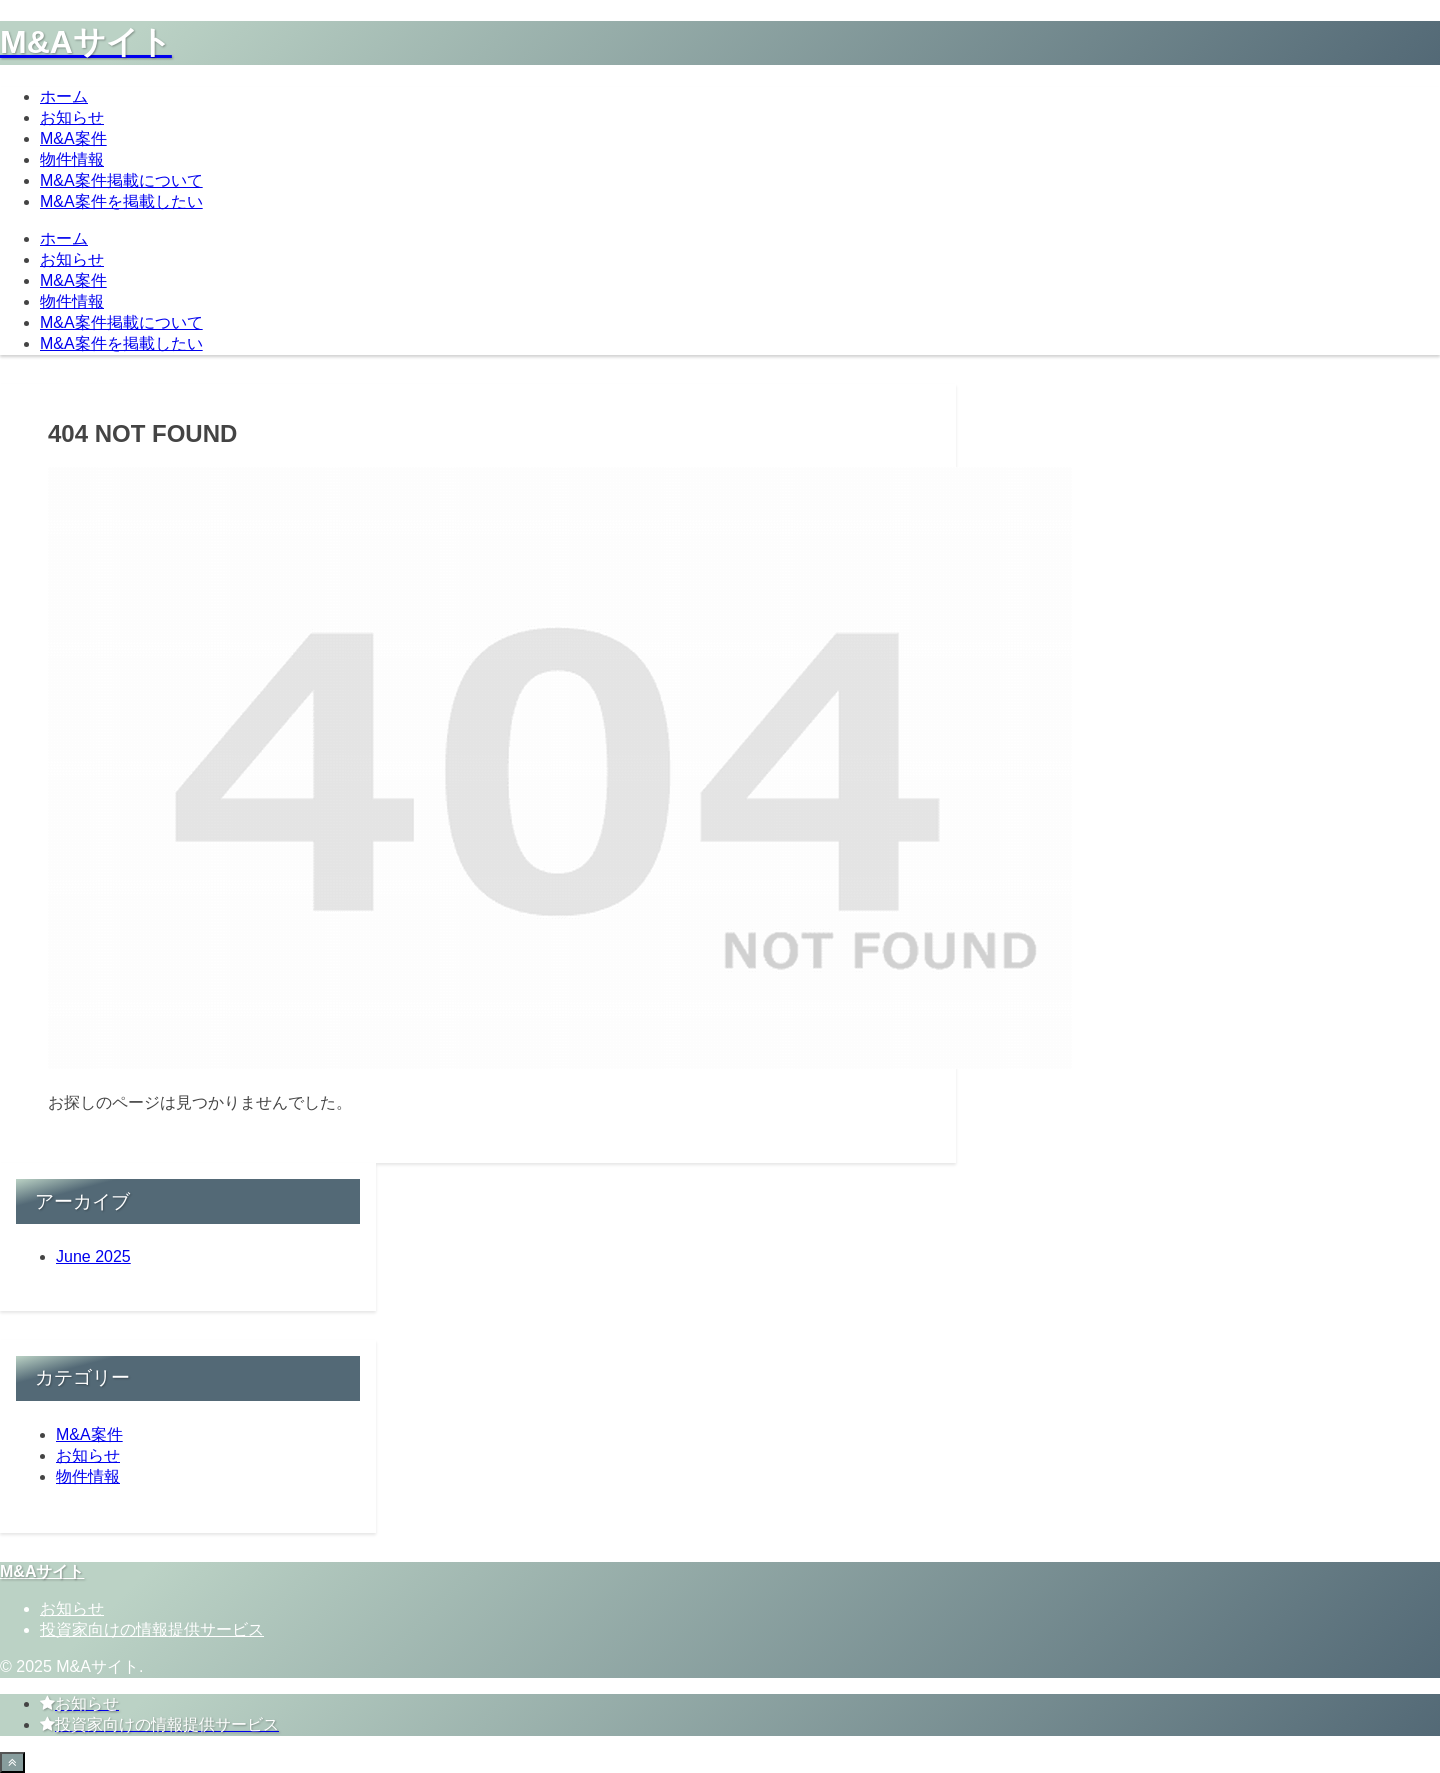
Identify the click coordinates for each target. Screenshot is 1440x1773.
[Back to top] (12, 1762)
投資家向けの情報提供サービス (152, 1629)
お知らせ (72, 1608)
